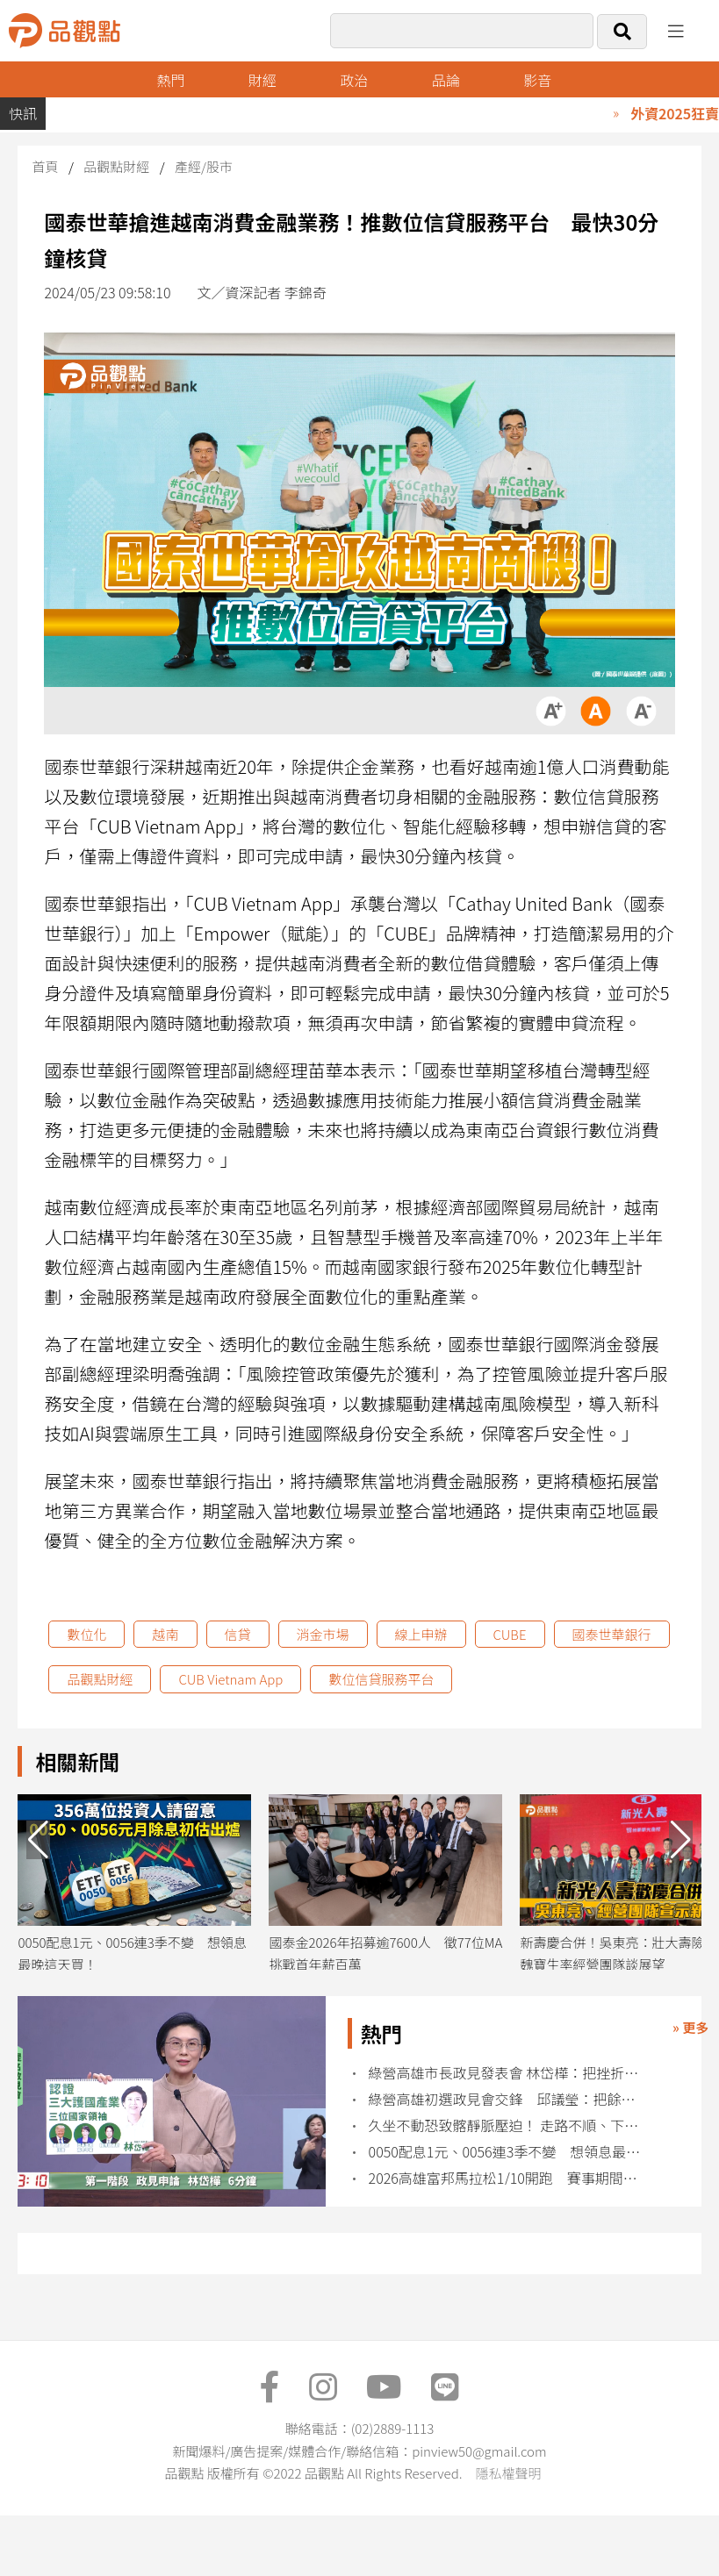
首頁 (45, 166)
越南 (165, 1634)
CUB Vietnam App (230, 1679)
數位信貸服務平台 (381, 1679)
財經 (262, 79)
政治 (354, 79)
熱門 (170, 79)
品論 (446, 79)
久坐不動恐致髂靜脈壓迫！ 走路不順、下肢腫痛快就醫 (507, 2125)
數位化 (86, 1634)
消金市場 (323, 1634)
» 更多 (690, 2027)
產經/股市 (204, 166)
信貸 (238, 1634)
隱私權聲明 (508, 2473)
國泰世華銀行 (611, 1634)
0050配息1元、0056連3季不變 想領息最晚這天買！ (507, 2151)
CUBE (510, 1634)
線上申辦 (421, 1634)
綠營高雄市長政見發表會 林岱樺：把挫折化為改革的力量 (507, 2072)
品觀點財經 (116, 166)
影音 (537, 79)
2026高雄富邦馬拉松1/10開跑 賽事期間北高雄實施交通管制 (507, 2178)
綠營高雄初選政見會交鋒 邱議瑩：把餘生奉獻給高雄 (507, 2099)
